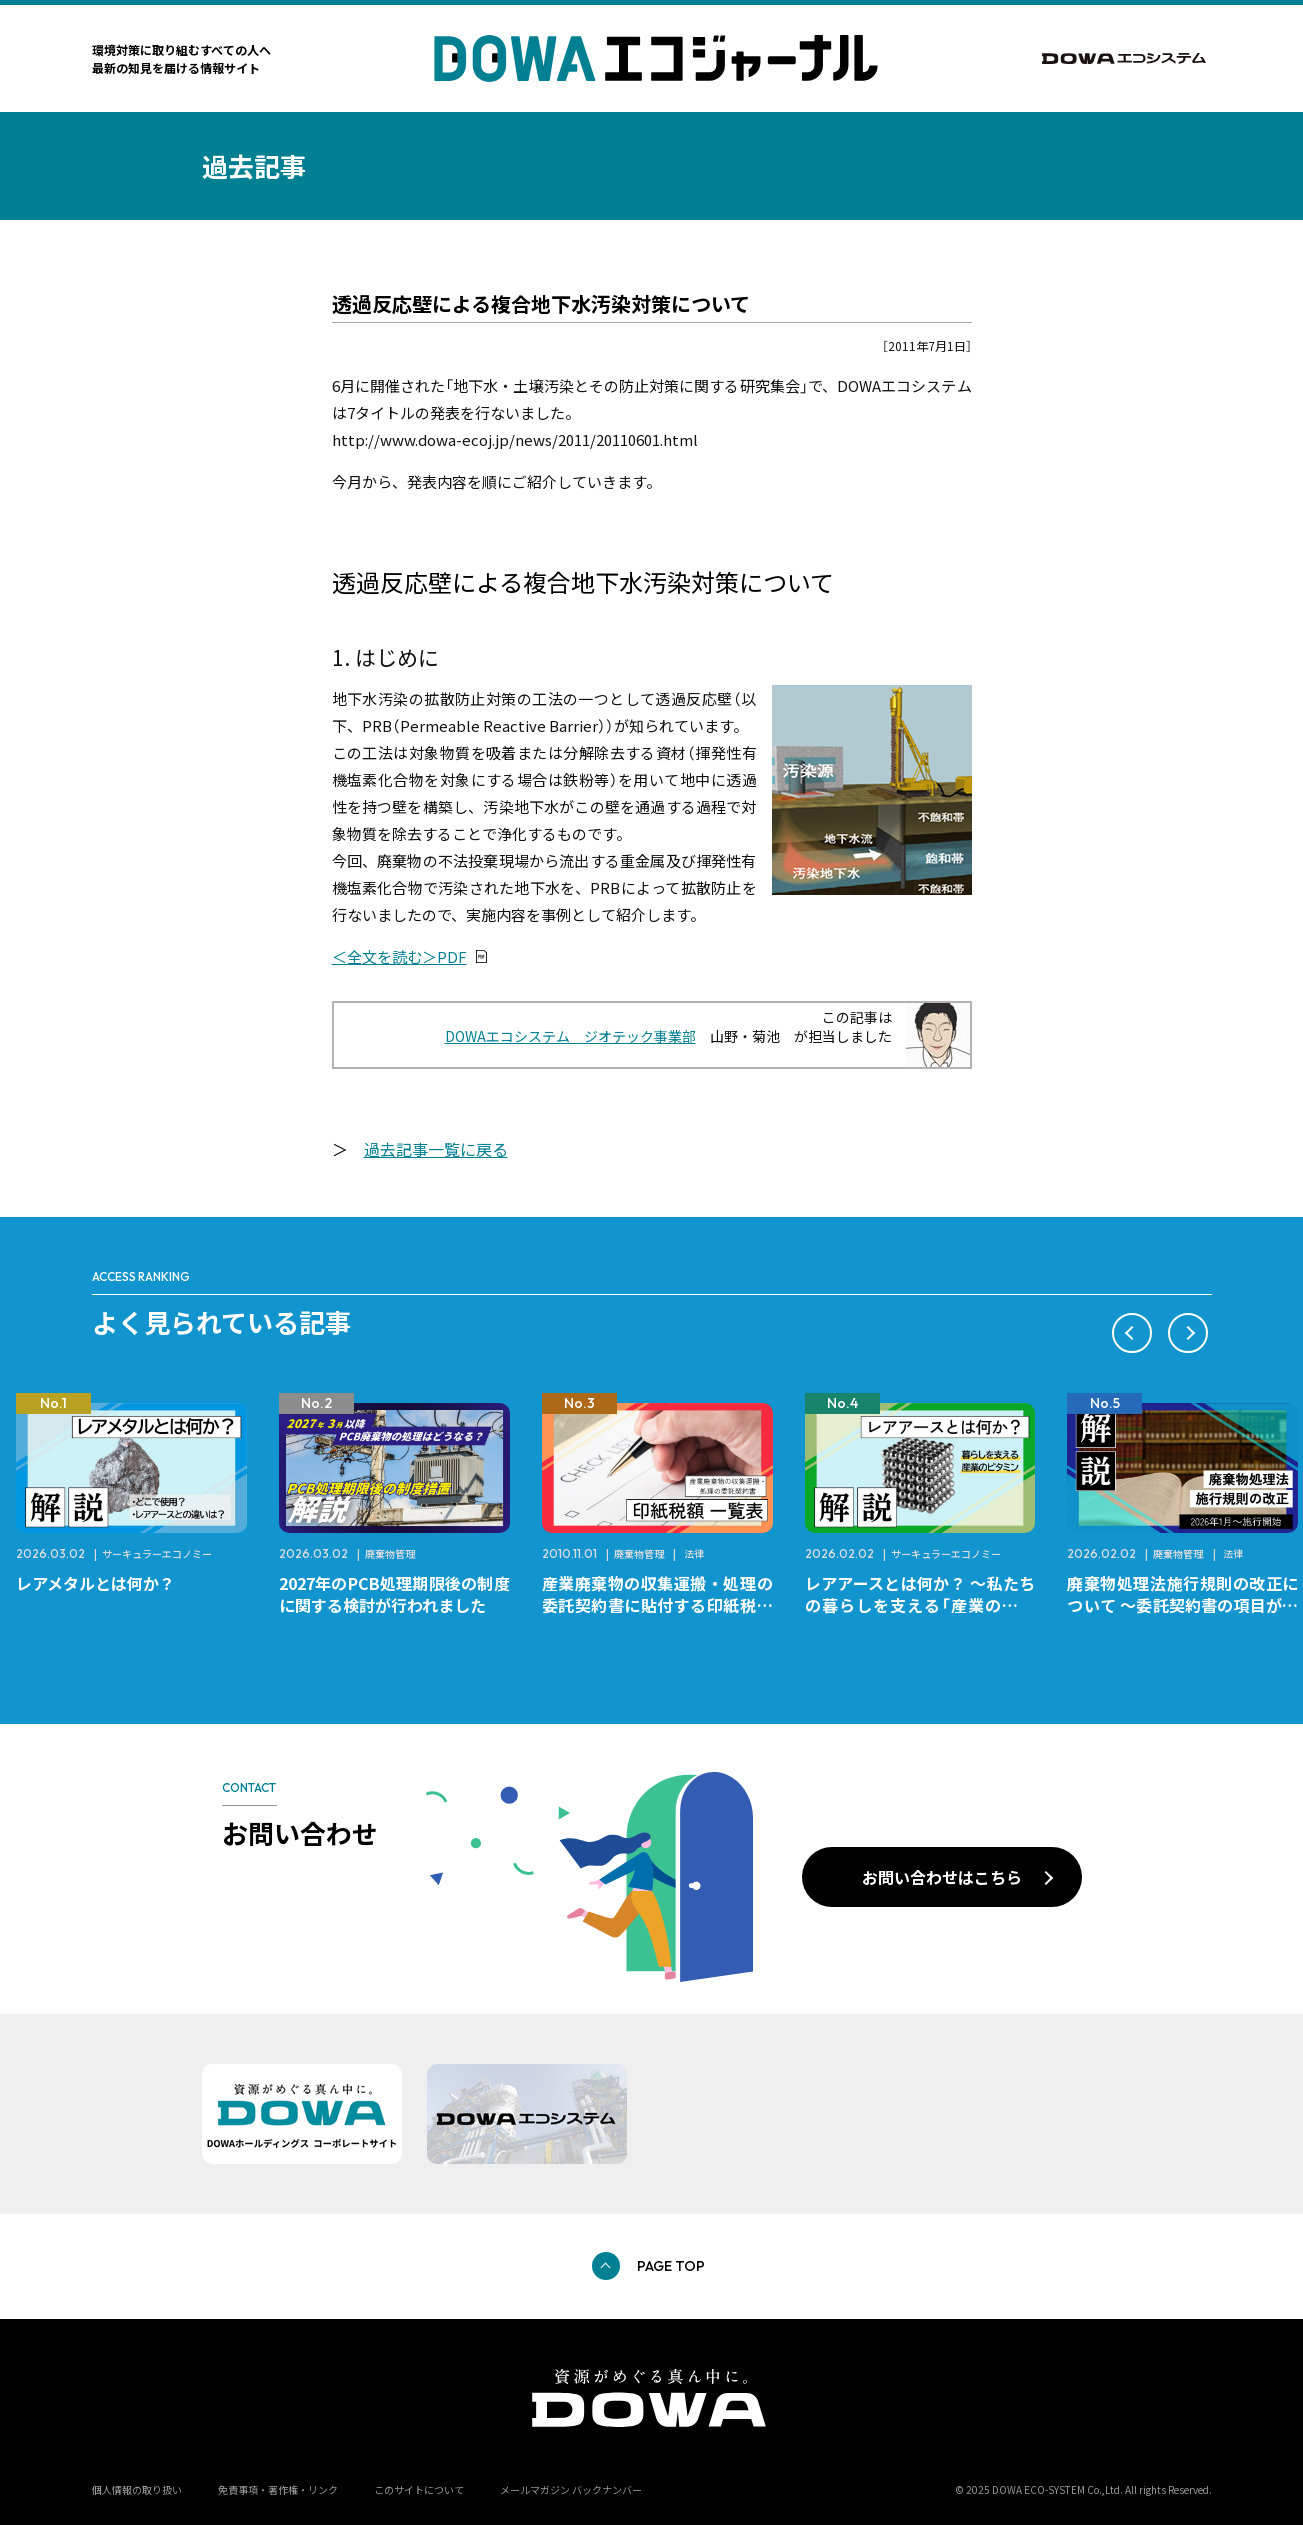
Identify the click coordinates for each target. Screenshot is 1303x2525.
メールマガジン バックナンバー (571, 2489)
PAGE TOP (671, 2266)
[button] (1132, 1333)
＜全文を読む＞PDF (399, 956)
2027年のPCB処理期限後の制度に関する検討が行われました (394, 1594)
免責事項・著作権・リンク (278, 2489)
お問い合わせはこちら (942, 1877)
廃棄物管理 (390, 1553)
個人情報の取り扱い (137, 2489)
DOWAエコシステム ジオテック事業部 (570, 1036)
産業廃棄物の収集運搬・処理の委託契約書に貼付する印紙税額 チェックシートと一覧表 (665, 1605)
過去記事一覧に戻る (436, 1149)
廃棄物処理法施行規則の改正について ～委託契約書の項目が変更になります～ (1182, 1605)
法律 (694, 1553)
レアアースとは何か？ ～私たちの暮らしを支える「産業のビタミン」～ (920, 1605)
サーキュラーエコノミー (157, 1553)
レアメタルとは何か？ (95, 1583)
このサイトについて (419, 2489)
